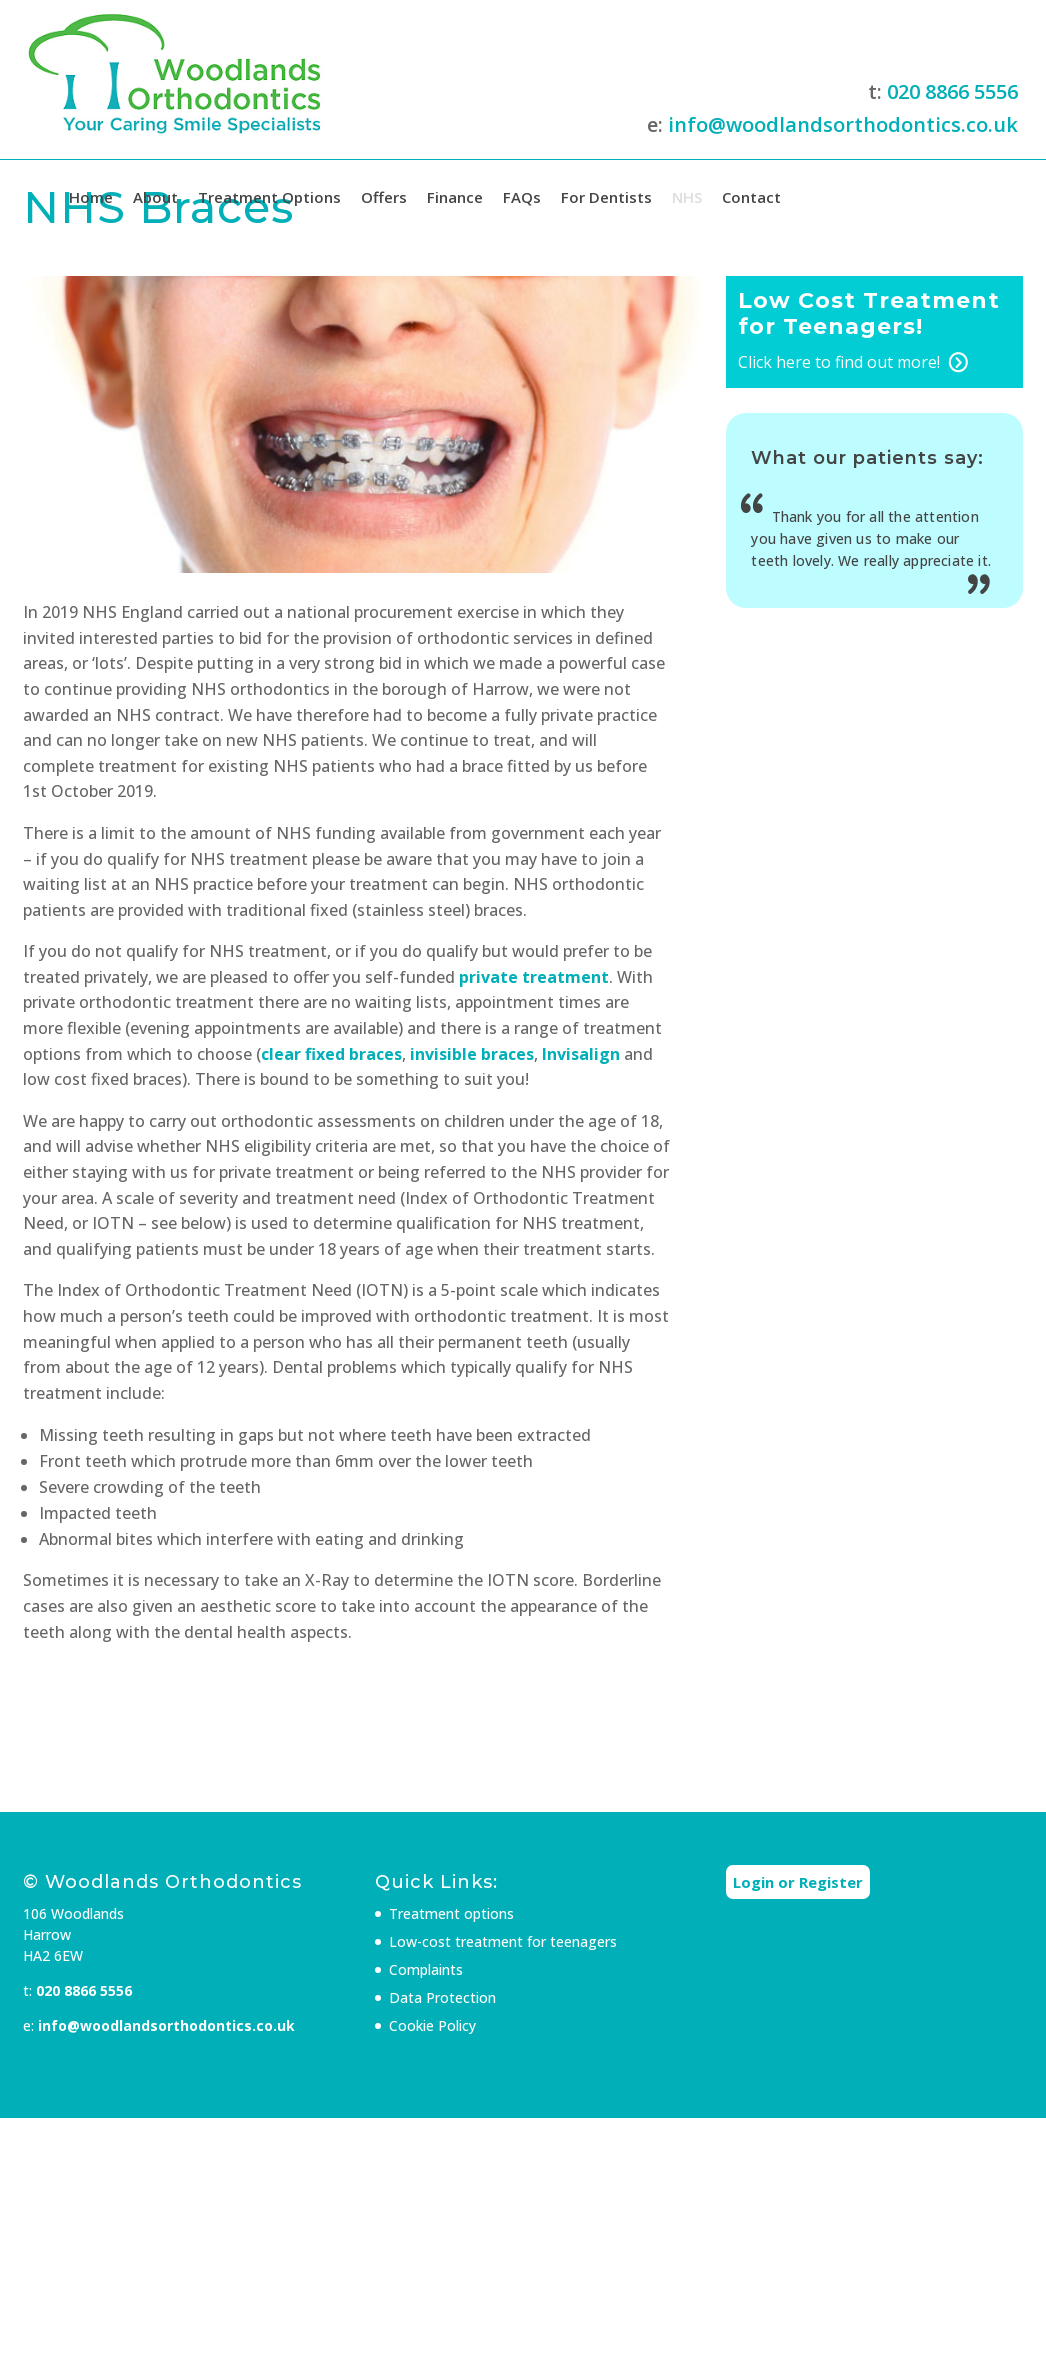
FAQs (522, 197)
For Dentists (606, 197)
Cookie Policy (432, 2025)
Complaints (426, 1969)
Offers (384, 197)
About (155, 197)
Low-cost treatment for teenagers (503, 1941)
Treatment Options (269, 197)
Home (91, 197)
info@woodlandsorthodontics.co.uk (843, 124)
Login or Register (798, 1882)
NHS (687, 197)
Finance (455, 197)
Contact (751, 197)
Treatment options (451, 1913)
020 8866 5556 (952, 91)
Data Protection (442, 1997)
